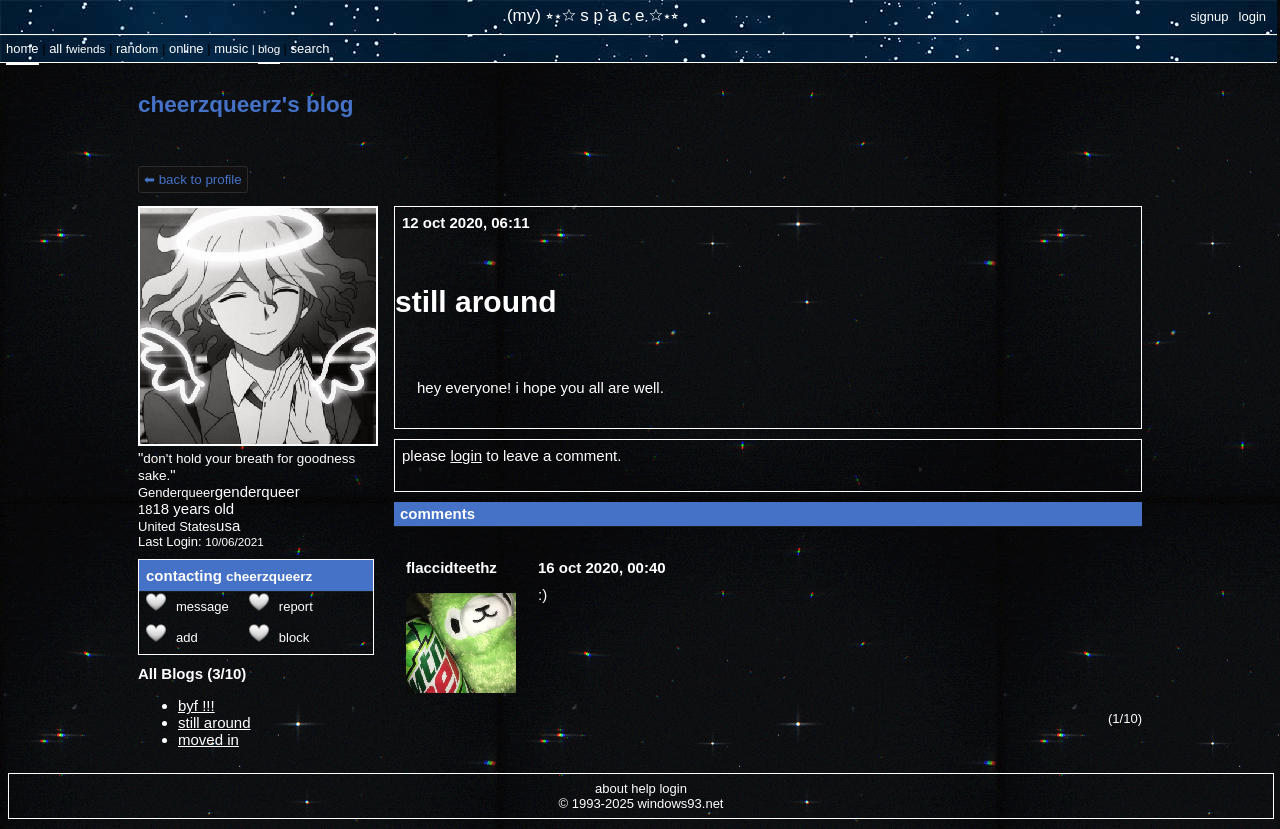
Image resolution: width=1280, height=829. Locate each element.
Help (643, 788)
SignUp (1209, 16)
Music (231, 48)
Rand (137, 48)
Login (1252, 16)
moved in (208, 739)
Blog (269, 48)
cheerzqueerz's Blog (245, 104)
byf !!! (196, 705)
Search (309, 48)
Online (186, 48)
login (466, 455)
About (611, 788)
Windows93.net (680, 803)
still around (214, 722)
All (77, 48)
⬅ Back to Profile (193, 179)
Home (22, 48)
